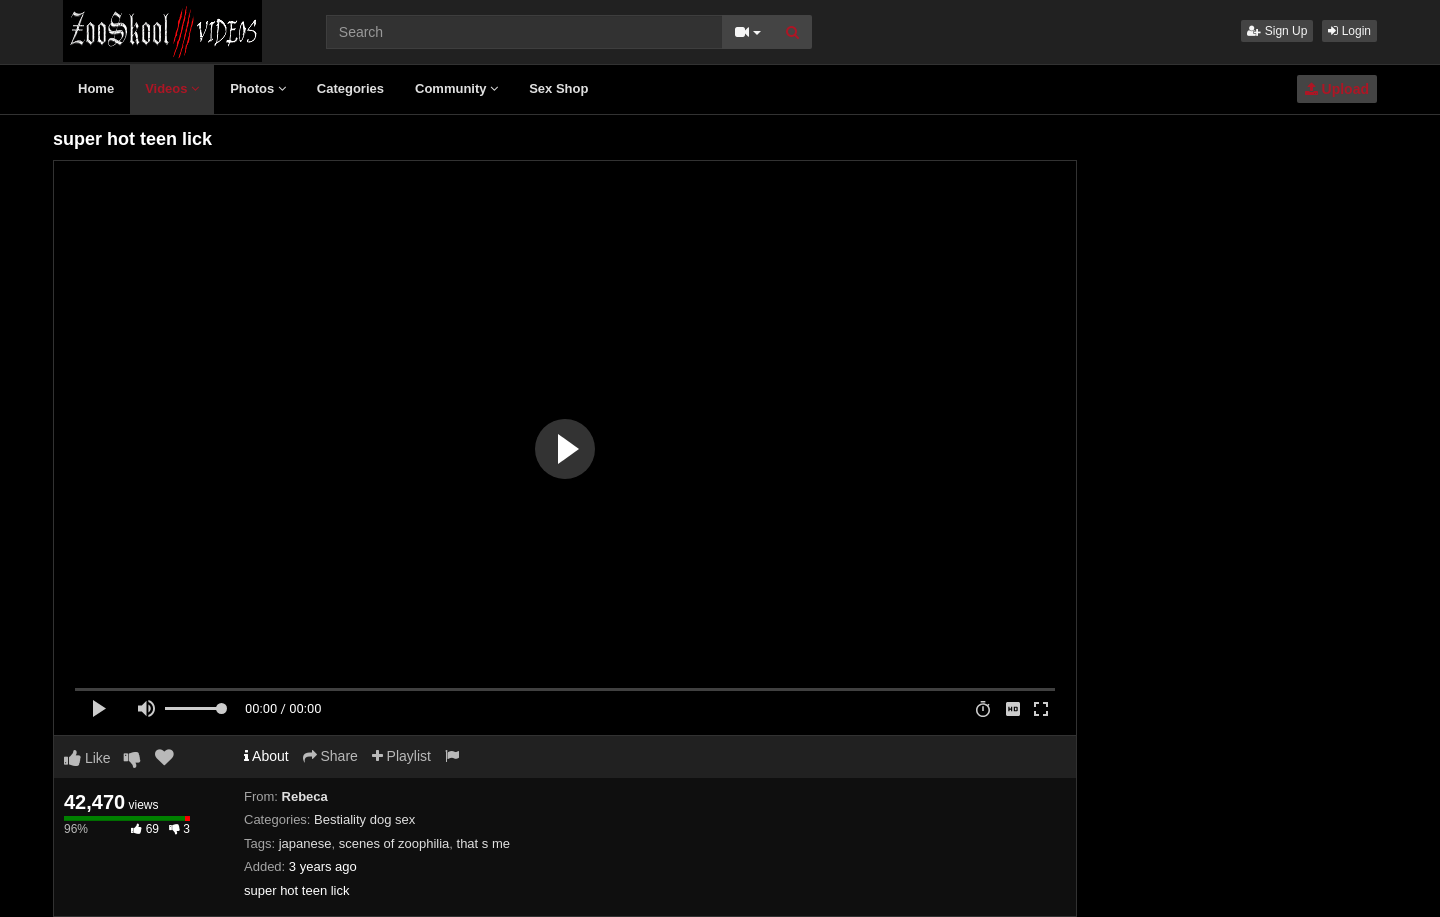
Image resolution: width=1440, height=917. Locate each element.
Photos (258, 88)
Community (456, 88)
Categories (350, 88)
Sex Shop (558, 88)
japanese (305, 843)
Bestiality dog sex (364, 819)
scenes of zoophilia (394, 843)
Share (330, 756)
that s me (483, 843)
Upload (1337, 89)
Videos (172, 88)
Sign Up (1277, 31)
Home (96, 88)
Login (1349, 31)
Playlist (401, 756)
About (266, 756)
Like (87, 758)
